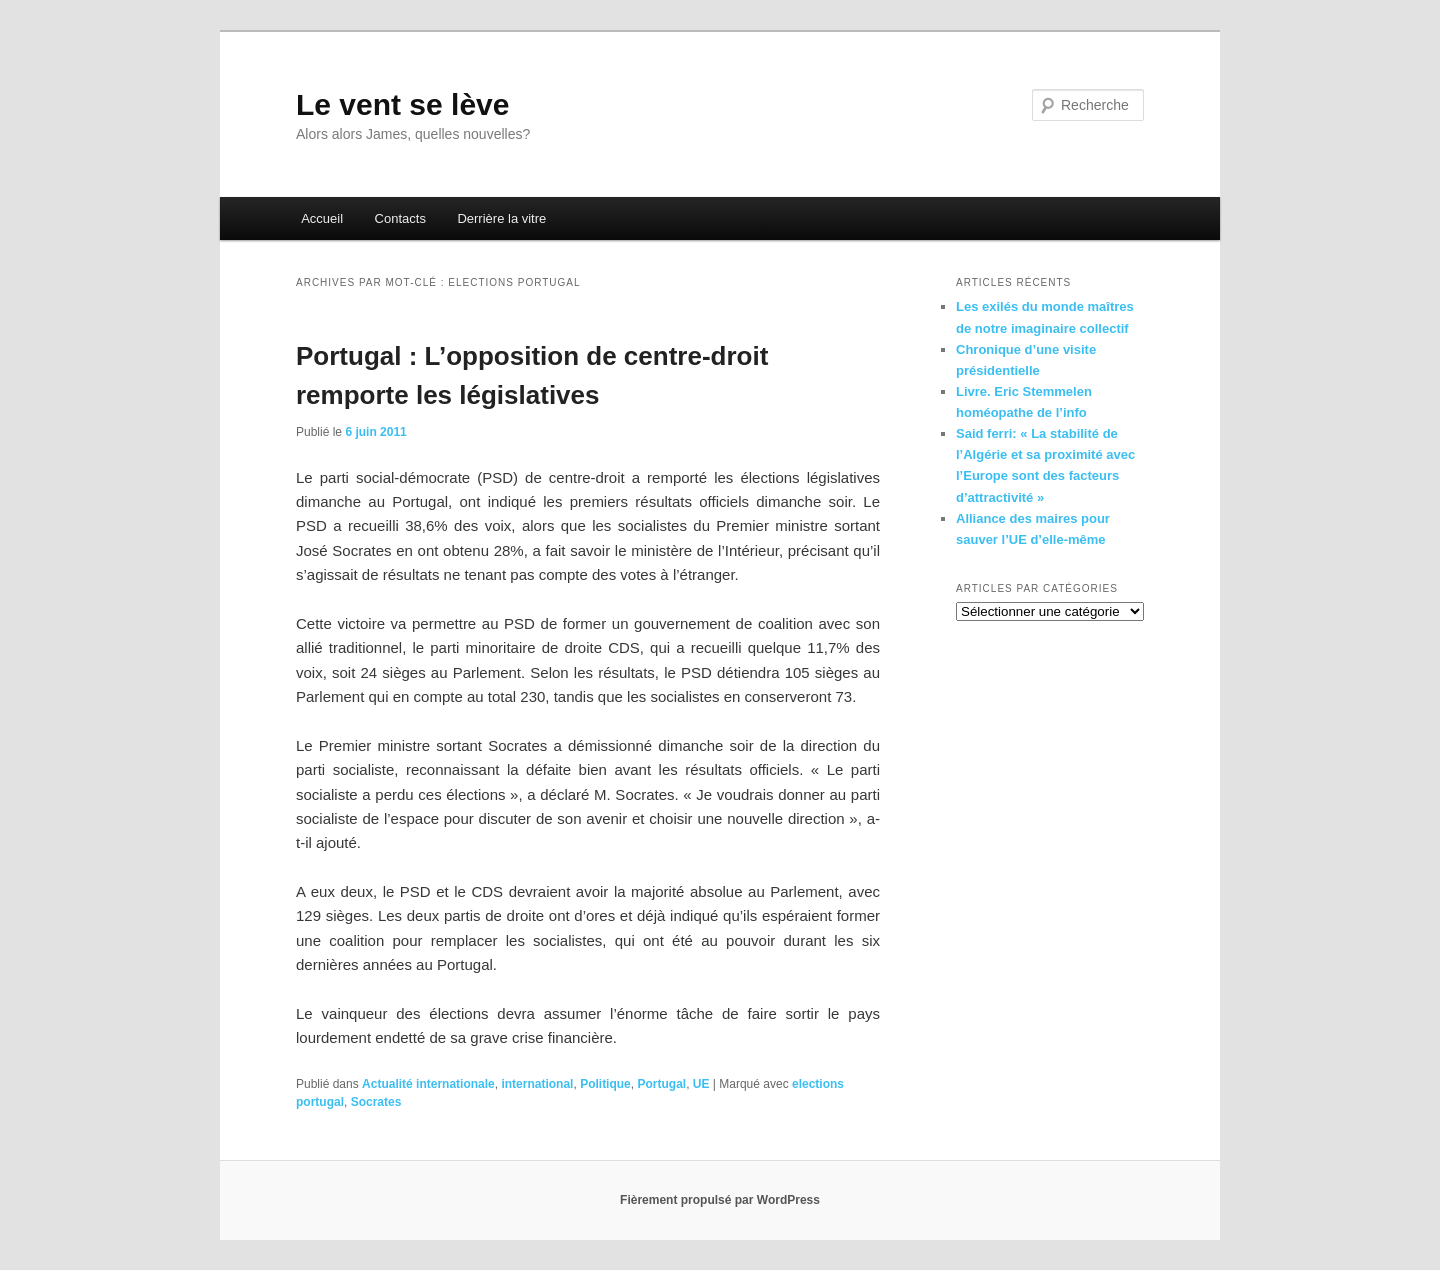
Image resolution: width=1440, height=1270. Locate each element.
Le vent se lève (402, 104)
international (537, 1084)
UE (701, 1084)
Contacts (400, 218)
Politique (605, 1084)
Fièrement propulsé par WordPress (720, 1200)
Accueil (322, 218)
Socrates (376, 1102)
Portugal (661, 1084)
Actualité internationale (428, 1084)
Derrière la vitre (501, 218)
